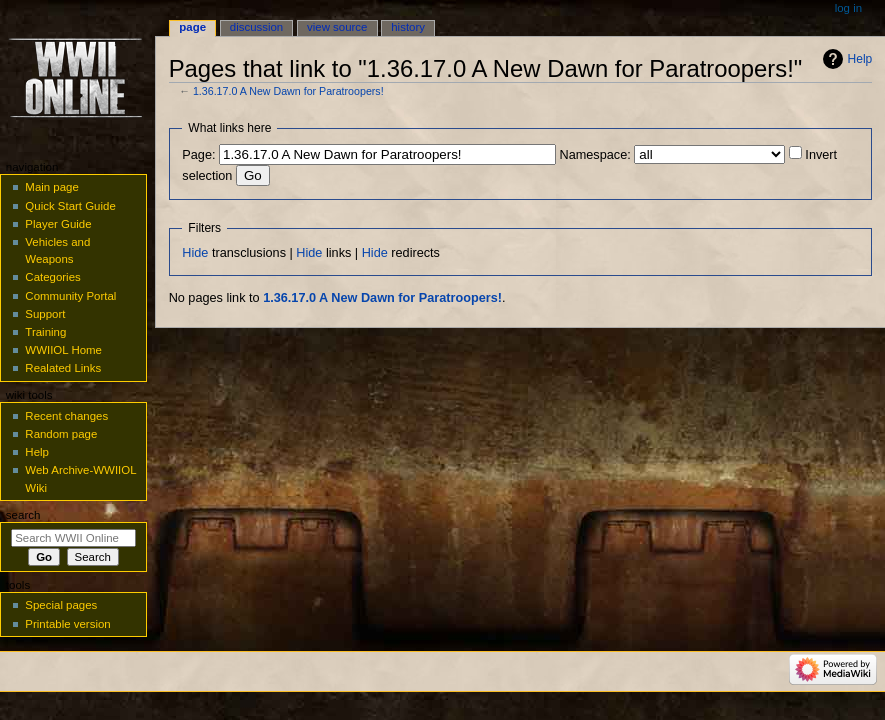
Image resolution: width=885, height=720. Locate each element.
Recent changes (66, 416)
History (408, 27)
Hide (195, 253)
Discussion (256, 27)
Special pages (61, 605)
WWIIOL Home (63, 350)
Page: (198, 155)
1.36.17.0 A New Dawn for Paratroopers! (288, 91)
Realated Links (63, 368)
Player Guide (58, 224)
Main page (52, 187)
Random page (61, 434)
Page (192, 27)
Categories (52, 277)
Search (23, 515)
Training (45, 332)
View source (337, 27)
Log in (848, 8)
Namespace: (595, 155)
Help (860, 59)
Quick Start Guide (70, 206)
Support (45, 314)
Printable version (67, 624)
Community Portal (70, 296)
